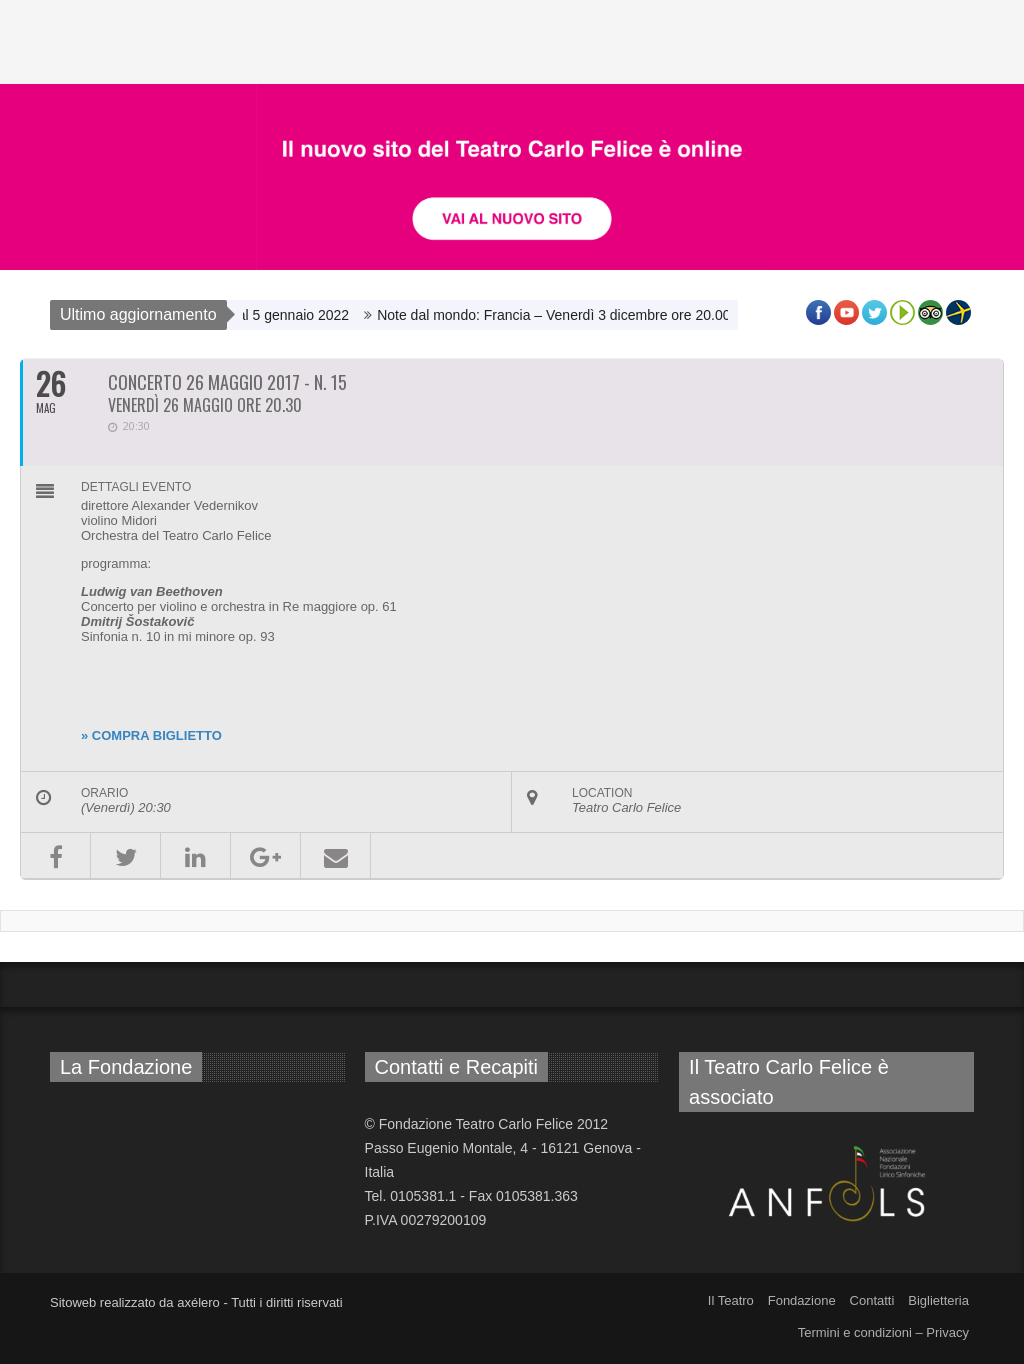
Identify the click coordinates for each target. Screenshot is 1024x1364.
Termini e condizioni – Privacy (883, 1332)
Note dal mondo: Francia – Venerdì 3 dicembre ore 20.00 (570, 315)
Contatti (872, 1300)
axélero (198, 1302)
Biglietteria (938, 1300)
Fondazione (802, 1300)
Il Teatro (731, 1300)
